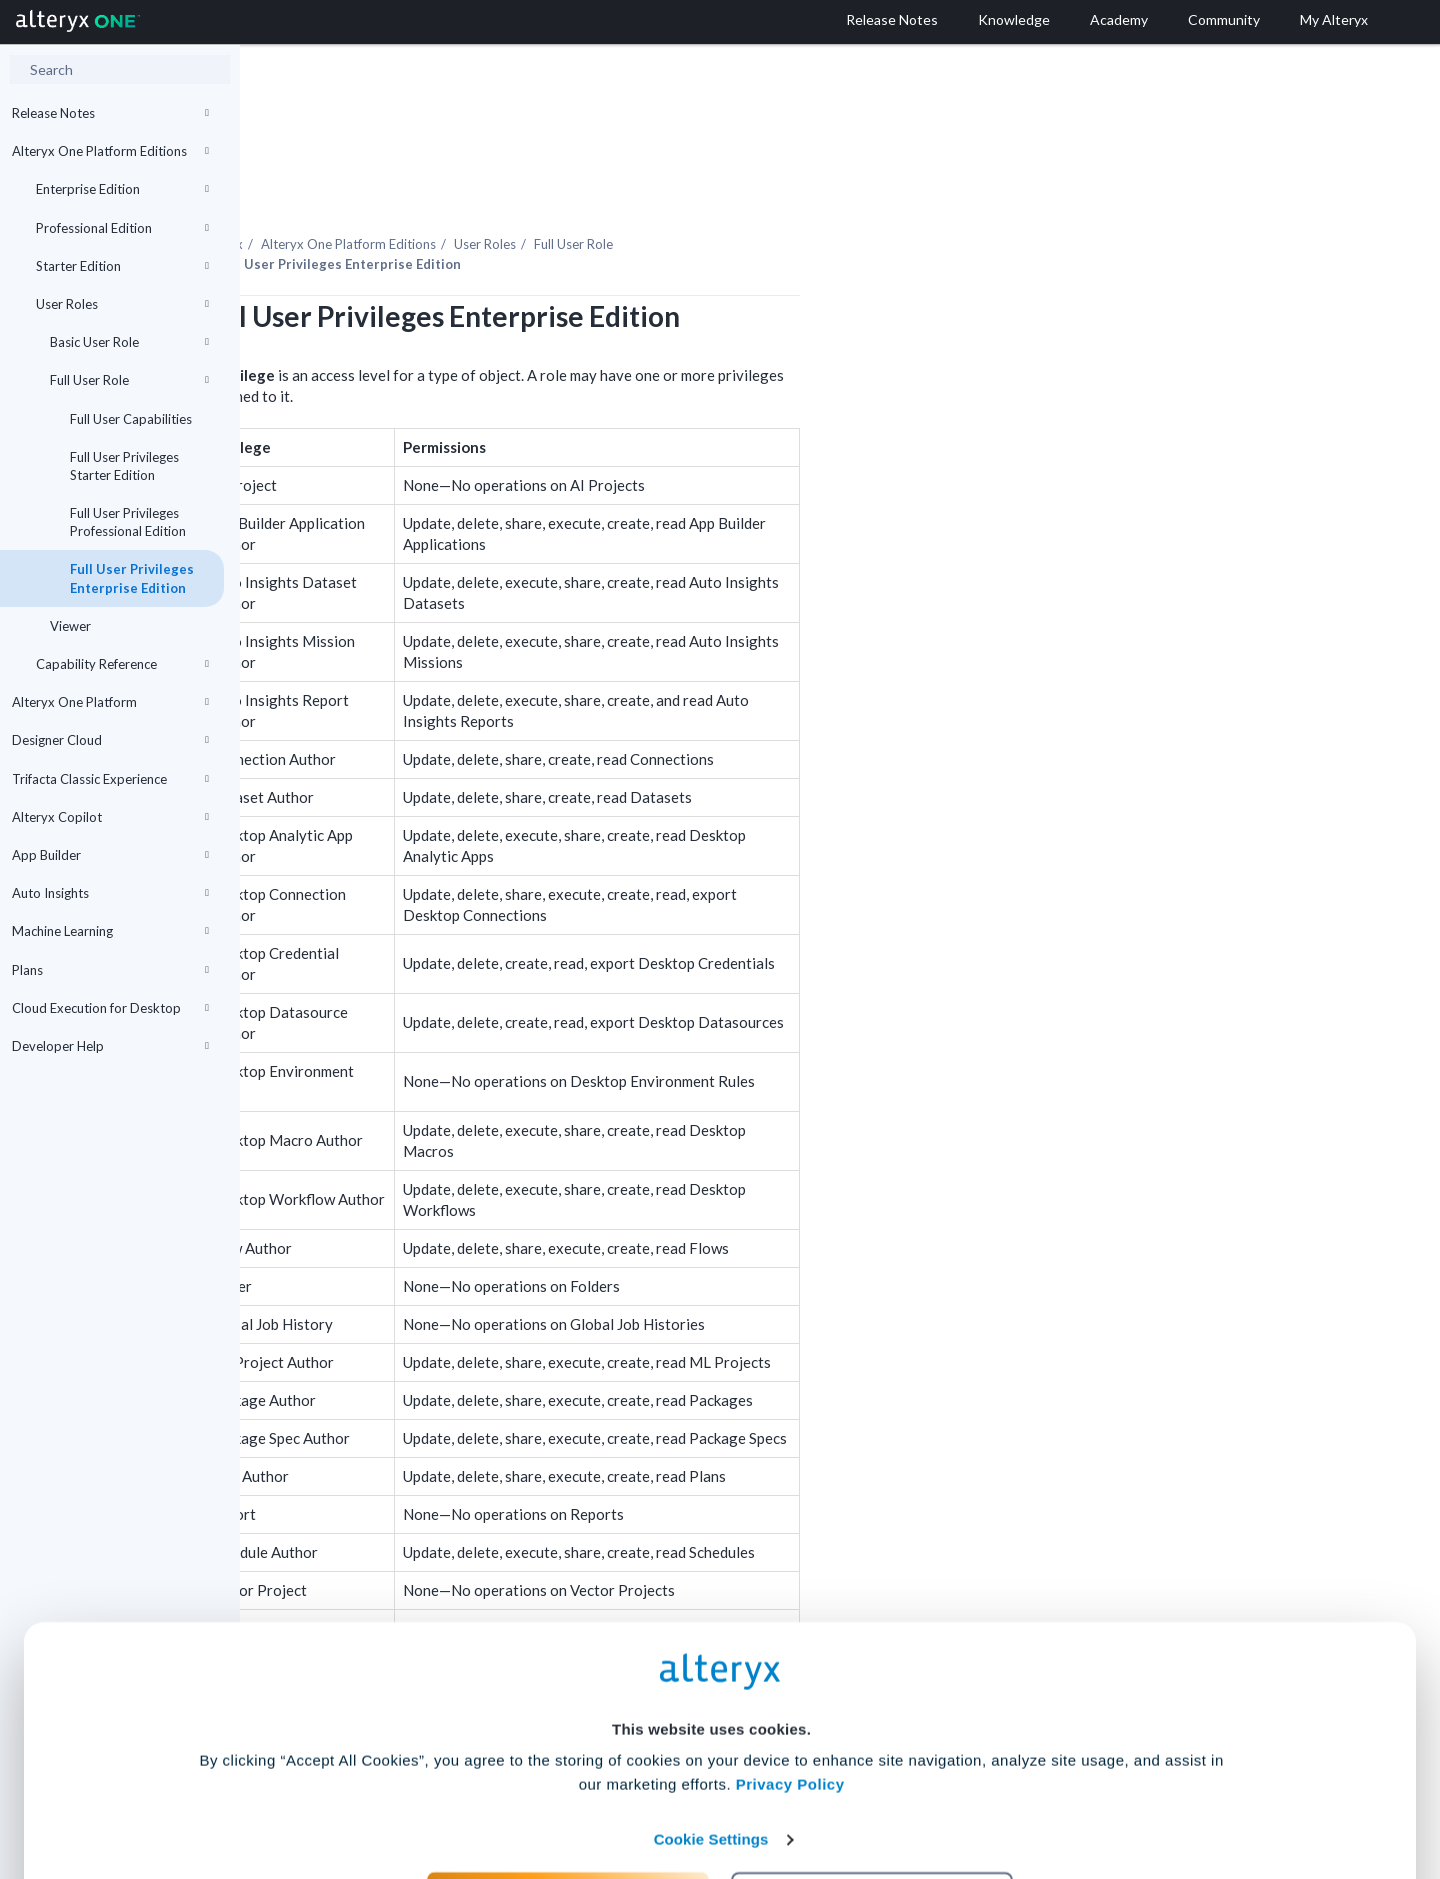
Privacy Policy (790, 1676)
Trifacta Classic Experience (110, 779)
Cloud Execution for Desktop (110, 1008)
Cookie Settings (711, 1731)
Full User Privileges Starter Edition (124, 466)
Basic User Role (129, 342)
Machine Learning (110, 931)
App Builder (110, 855)
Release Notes (110, 113)
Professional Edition (122, 228)
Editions (588, 189)
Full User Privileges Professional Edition (128, 522)
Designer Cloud (110, 740)
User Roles (122, 304)
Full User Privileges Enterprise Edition (132, 578)
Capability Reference (122, 664)
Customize (873, 1790)
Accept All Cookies (568, 1790)
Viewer (70, 626)
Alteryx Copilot (110, 817)
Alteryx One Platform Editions (110, 151)
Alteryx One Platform (110, 702)
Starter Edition (122, 266)
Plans (110, 970)
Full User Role (129, 380)
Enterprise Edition (122, 189)
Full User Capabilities (131, 419)
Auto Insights (110, 893)
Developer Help (110, 1046)
